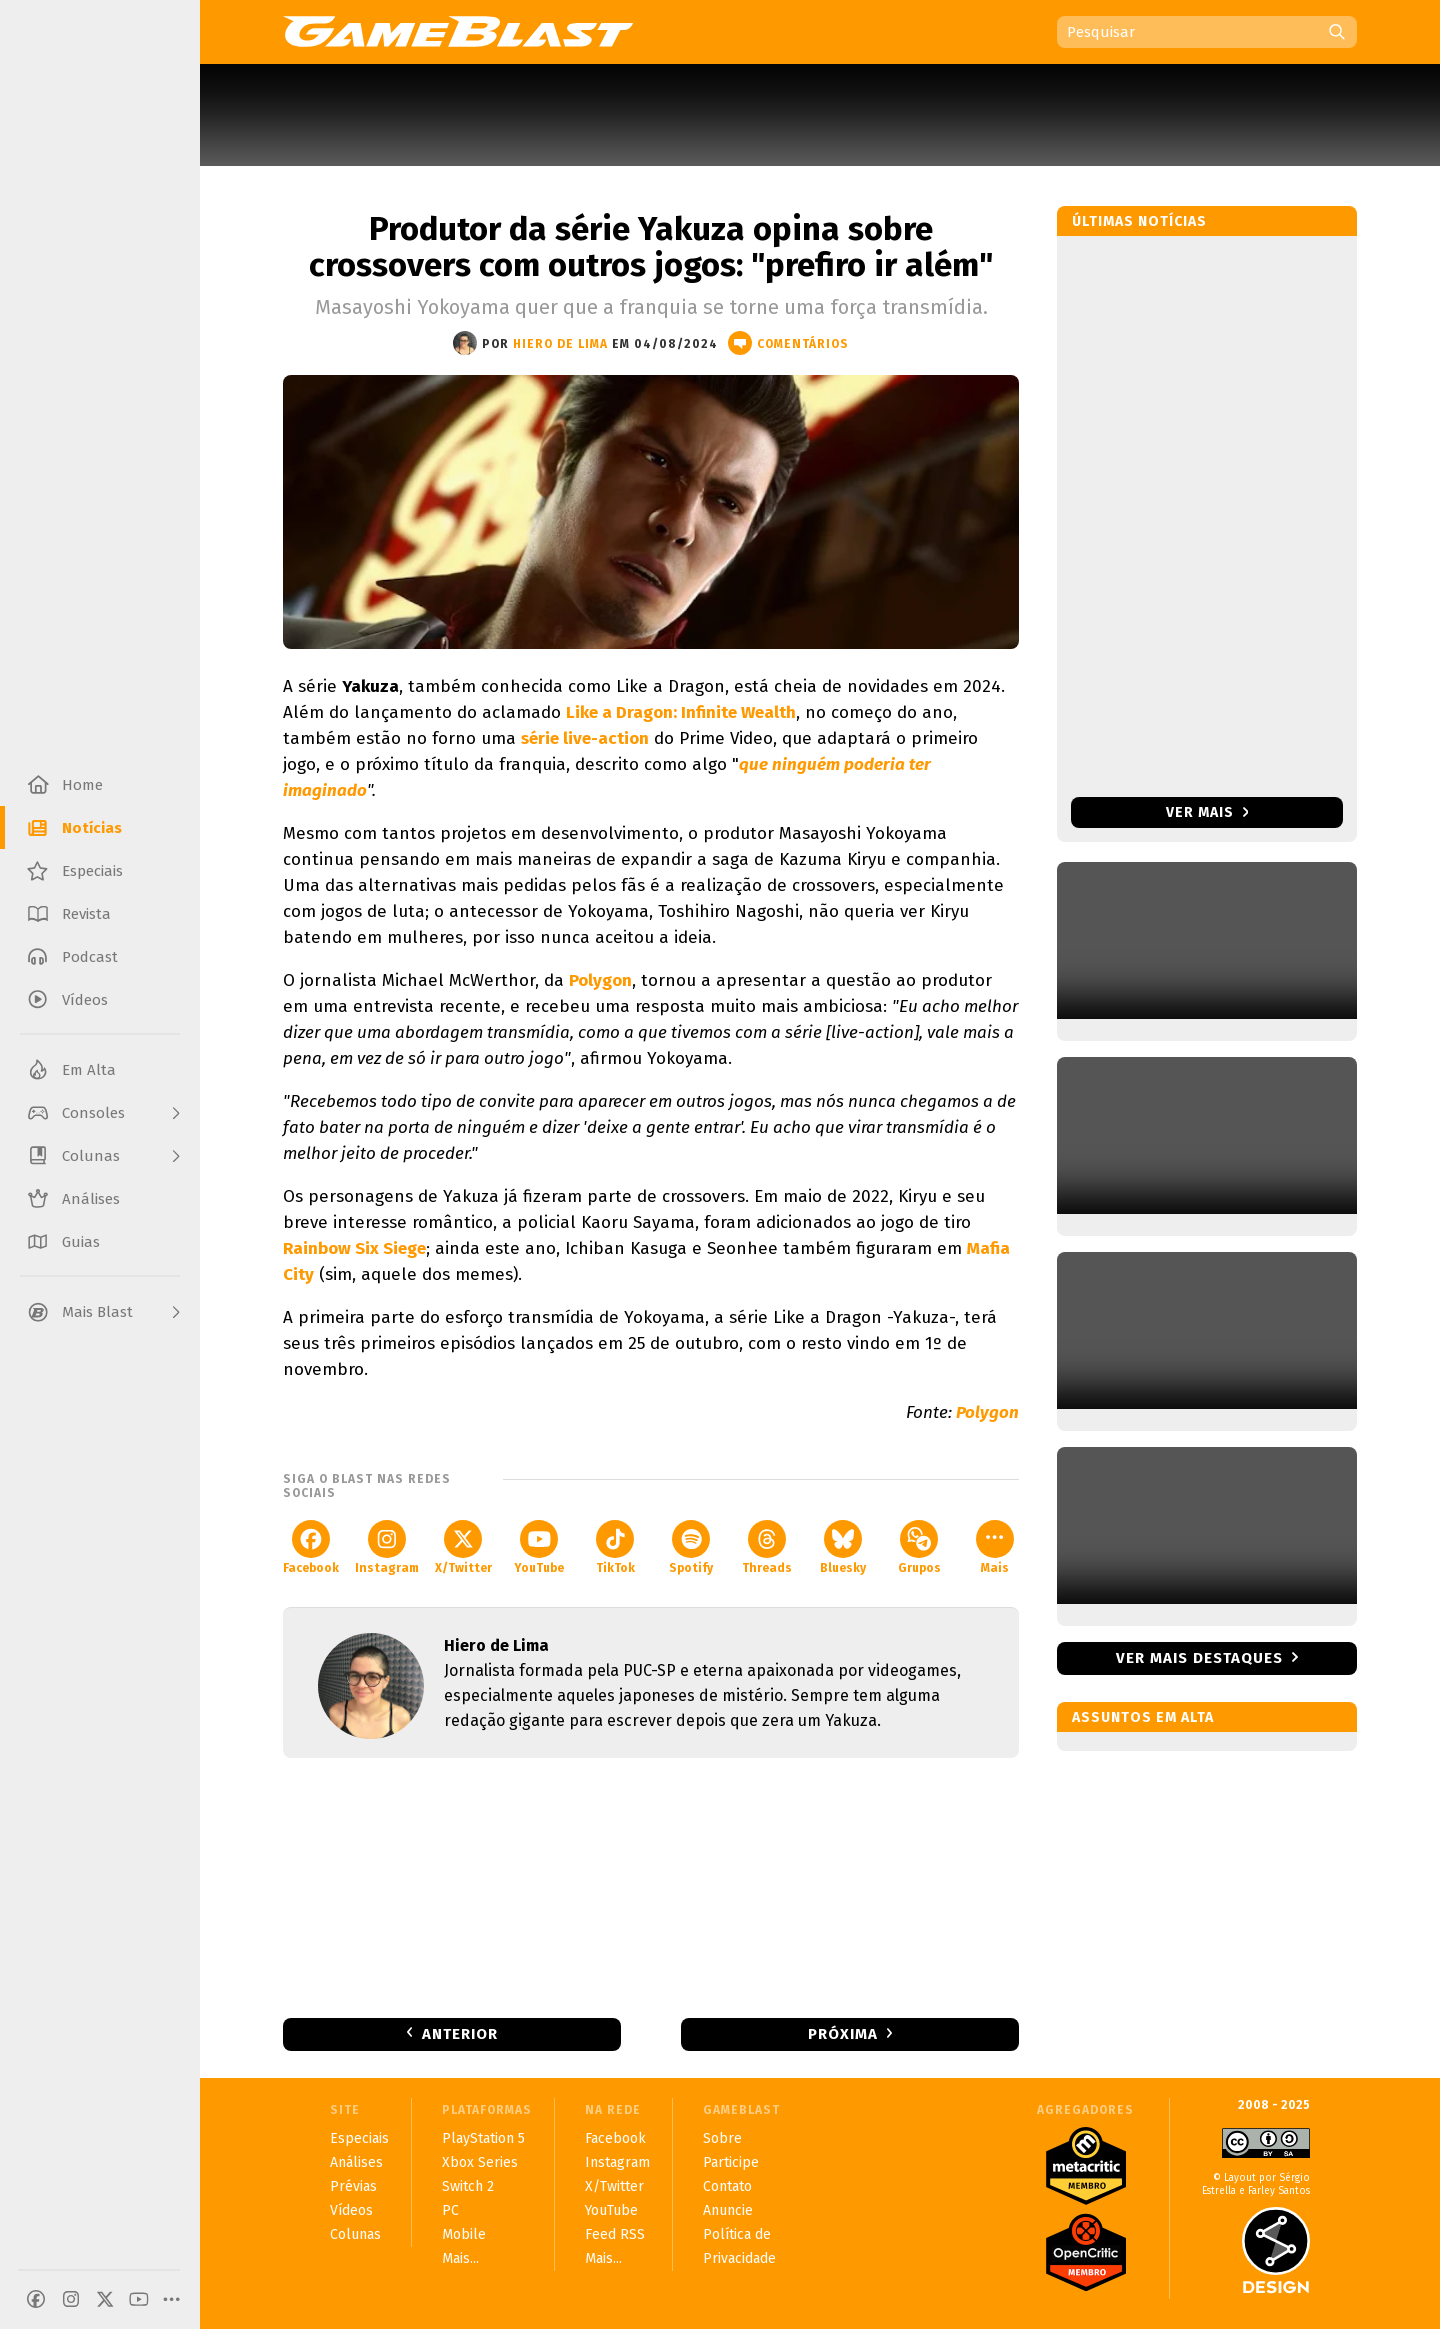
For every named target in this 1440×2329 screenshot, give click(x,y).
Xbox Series (480, 2162)
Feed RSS (615, 2234)
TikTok (615, 1547)
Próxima (843, 2034)
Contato (727, 2186)
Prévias (353, 2186)
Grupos (919, 1547)
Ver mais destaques (1199, 1658)
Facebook (311, 1547)
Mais (995, 1547)
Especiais (359, 2138)
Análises (356, 2162)
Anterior (460, 2034)
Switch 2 (468, 2186)
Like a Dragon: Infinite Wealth (681, 712)
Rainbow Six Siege (354, 1248)
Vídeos (351, 2210)
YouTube (539, 1547)
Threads (767, 1547)
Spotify (691, 1547)
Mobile (464, 2234)
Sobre (722, 2138)
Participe (731, 2162)
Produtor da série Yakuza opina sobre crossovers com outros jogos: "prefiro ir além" (651, 247)
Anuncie (728, 2210)
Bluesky (843, 1547)
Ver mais (1207, 812)
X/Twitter (463, 1547)
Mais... (460, 2258)
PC (450, 2210)
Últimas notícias (1139, 221)
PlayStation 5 (483, 2138)
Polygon (600, 980)
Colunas (355, 2234)
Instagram (387, 1547)
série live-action (585, 738)
